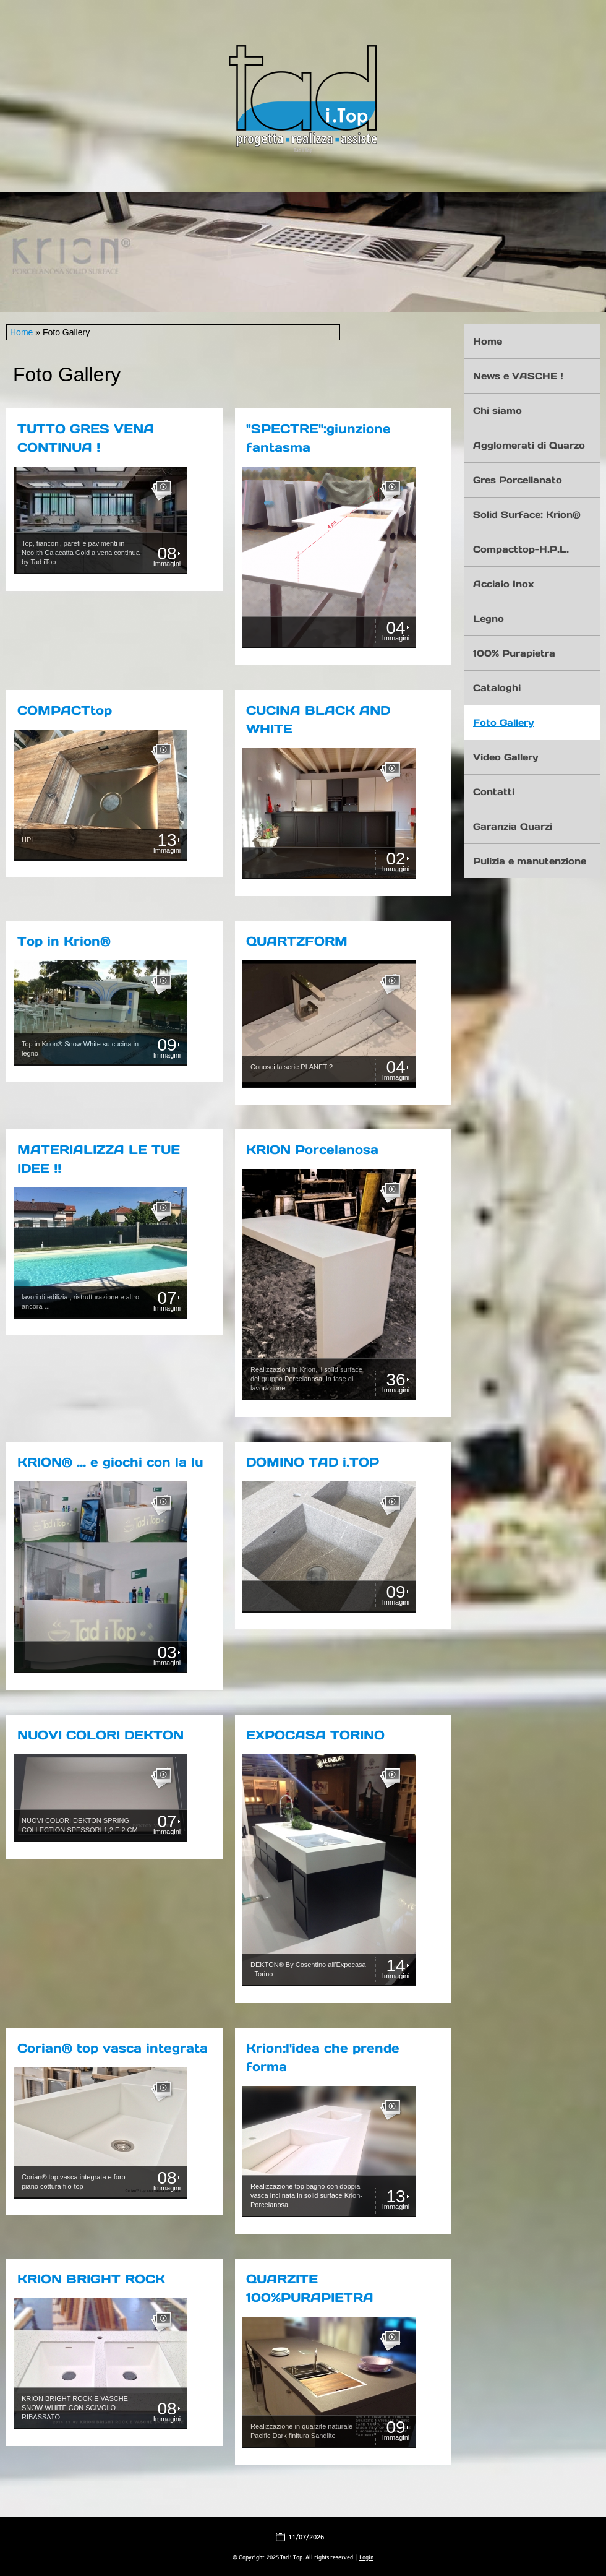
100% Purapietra (514, 653)
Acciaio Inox (503, 584)
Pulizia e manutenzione (529, 861)
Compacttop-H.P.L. (521, 549)
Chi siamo (497, 410)
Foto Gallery (503, 722)
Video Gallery (505, 757)
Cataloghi (497, 688)
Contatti (493, 792)
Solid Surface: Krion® (527, 514)
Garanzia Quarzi (512, 826)
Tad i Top (303, 149)
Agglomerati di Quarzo (529, 445)
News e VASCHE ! (518, 376)
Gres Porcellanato (517, 480)
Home (21, 332)
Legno (488, 618)
